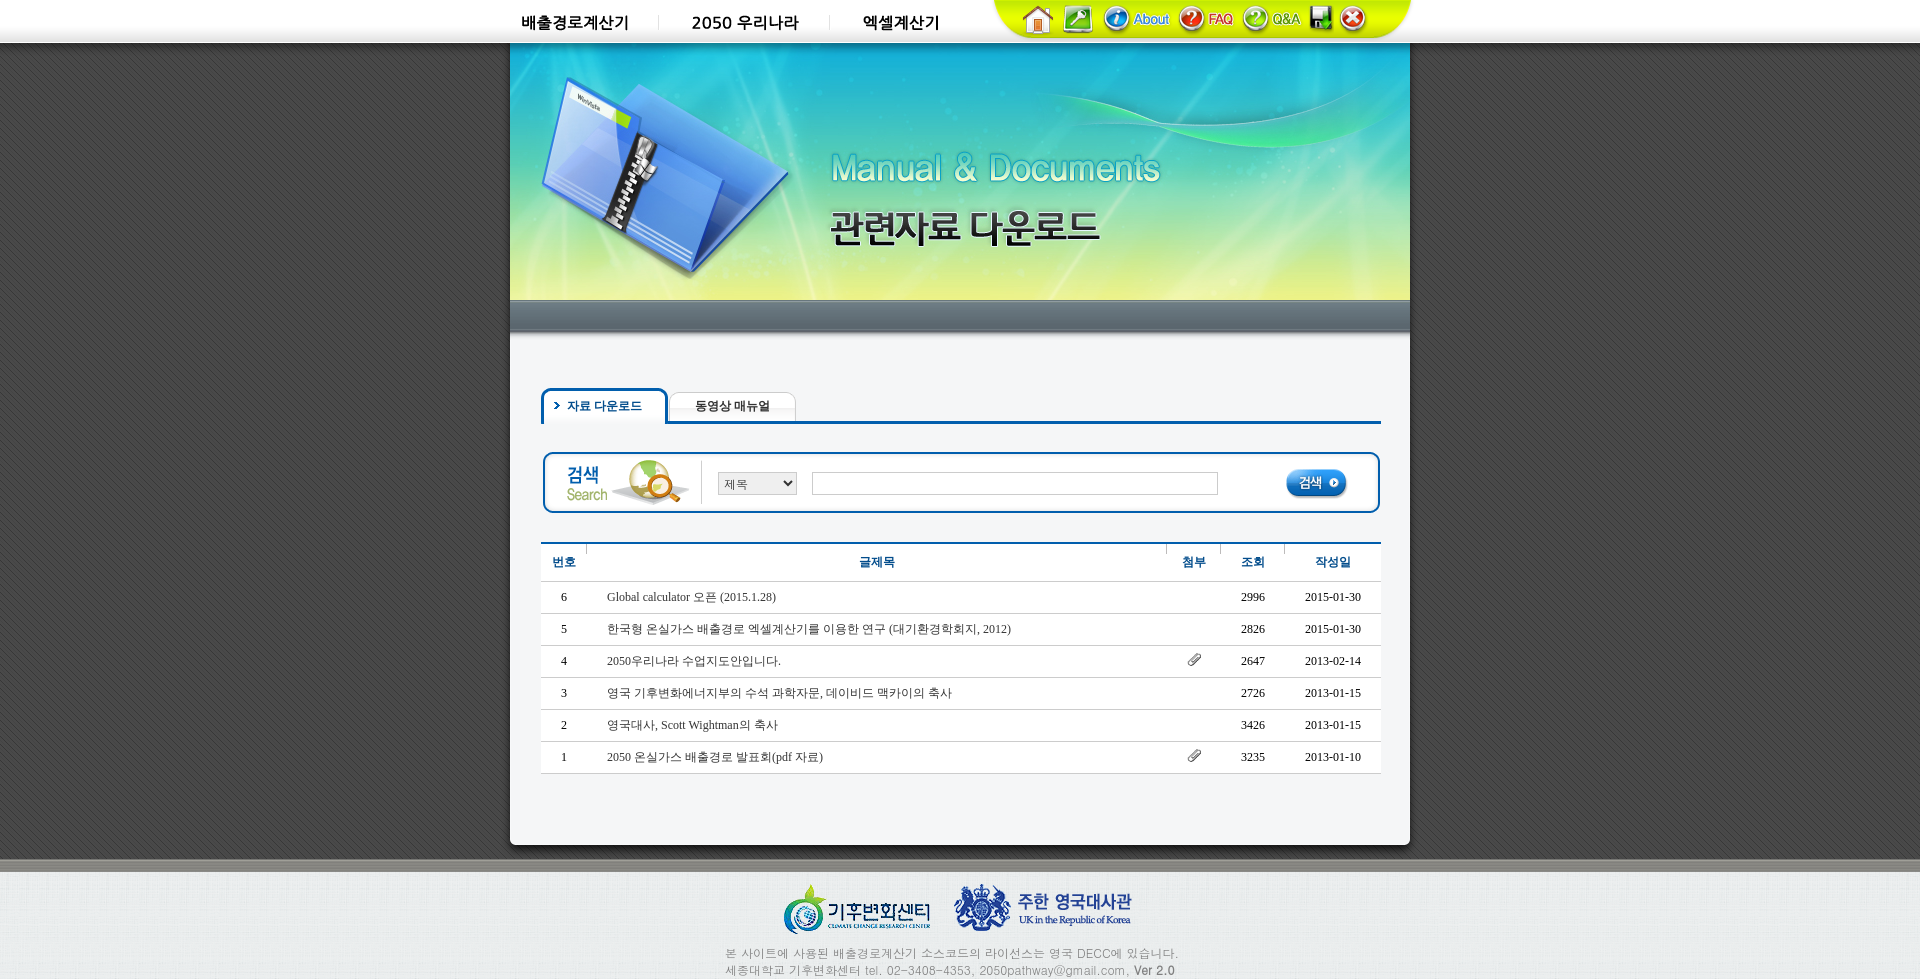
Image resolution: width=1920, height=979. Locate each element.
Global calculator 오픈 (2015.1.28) (691, 597)
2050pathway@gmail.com (1052, 969)
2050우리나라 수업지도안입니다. (694, 661)
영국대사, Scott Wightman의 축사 (692, 725)
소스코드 (945, 952)
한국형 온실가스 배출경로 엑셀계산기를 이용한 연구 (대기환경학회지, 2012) (809, 629)
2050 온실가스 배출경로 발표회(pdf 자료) (715, 757)
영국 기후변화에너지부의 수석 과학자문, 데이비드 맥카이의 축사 (779, 693)
